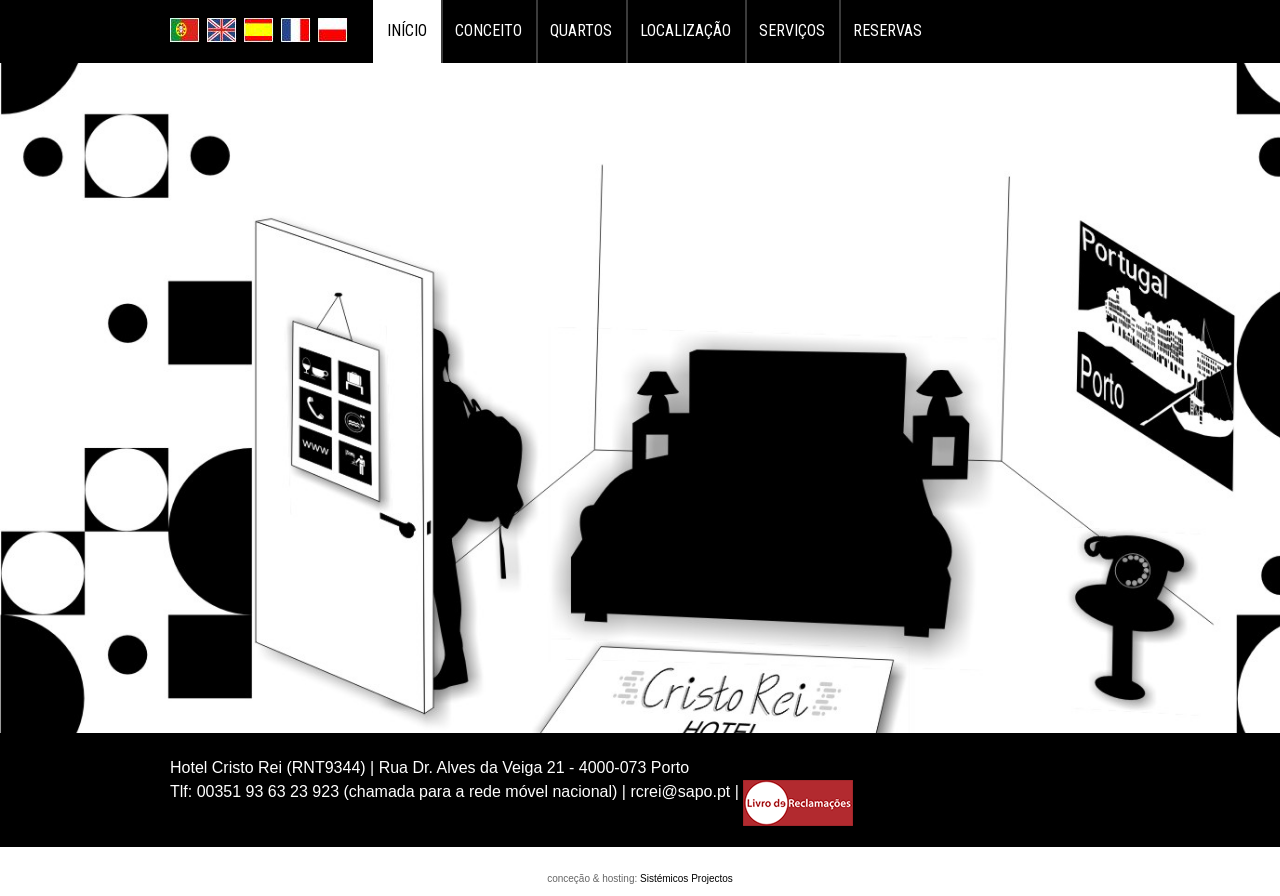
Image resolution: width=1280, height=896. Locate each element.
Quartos (581, 30)
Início (407, 30)
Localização (685, 30)
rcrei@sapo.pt (680, 791)
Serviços (792, 30)
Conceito (488, 30)
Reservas (887, 30)
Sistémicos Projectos (686, 878)
